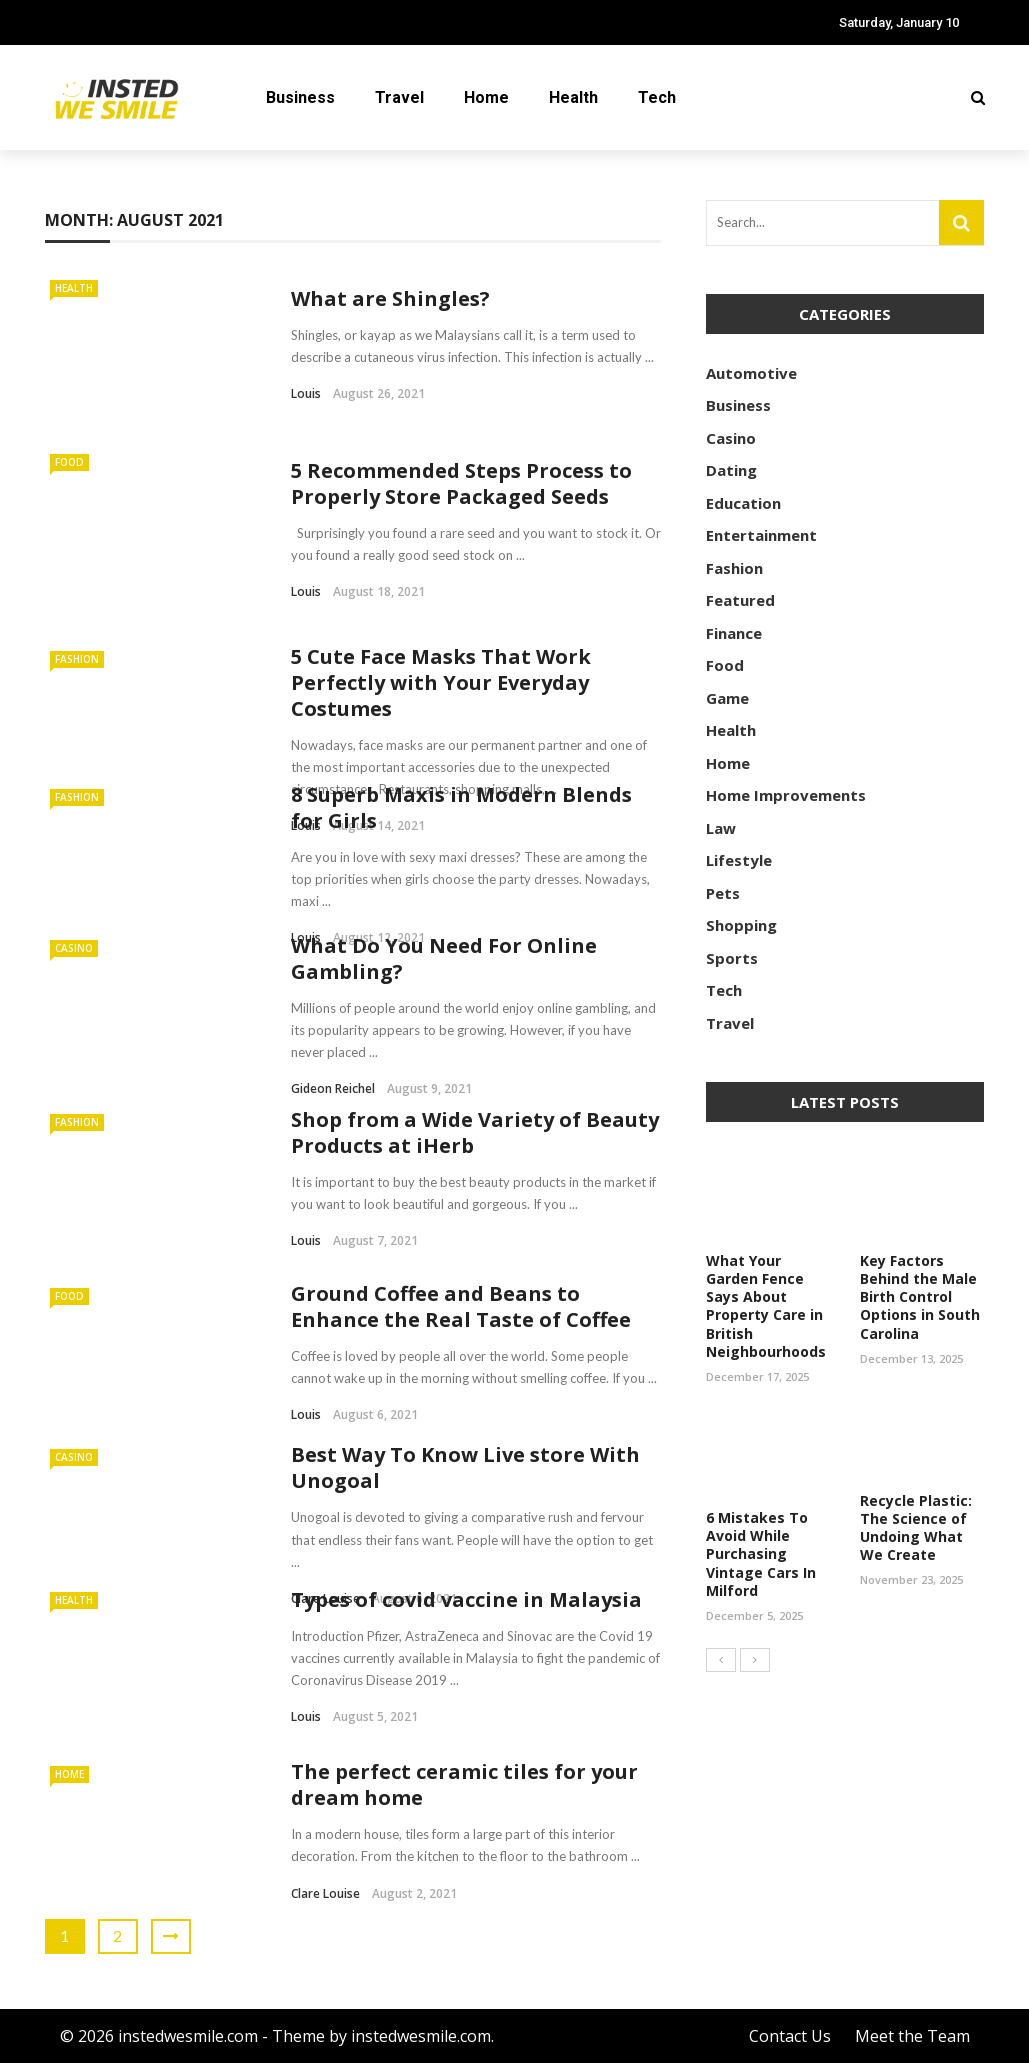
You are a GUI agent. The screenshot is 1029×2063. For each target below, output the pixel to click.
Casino (74, 948)
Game (727, 698)
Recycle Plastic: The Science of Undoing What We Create (916, 1528)
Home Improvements (786, 795)
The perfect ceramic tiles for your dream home (464, 1784)
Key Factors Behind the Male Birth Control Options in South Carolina (920, 1297)
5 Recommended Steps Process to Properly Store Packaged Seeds (461, 483)
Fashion (77, 659)
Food (69, 462)
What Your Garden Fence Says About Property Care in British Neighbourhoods (766, 1306)
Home (486, 97)
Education (743, 503)
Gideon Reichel (333, 1088)
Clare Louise (325, 1893)
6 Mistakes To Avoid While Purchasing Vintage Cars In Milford (761, 1554)
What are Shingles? (390, 298)
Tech (657, 97)
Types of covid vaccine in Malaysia (466, 1599)
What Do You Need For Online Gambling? (444, 958)
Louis (306, 393)
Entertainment (761, 535)
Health (573, 97)
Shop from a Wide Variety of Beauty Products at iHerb (475, 1132)
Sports (732, 958)
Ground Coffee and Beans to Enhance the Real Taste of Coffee (461, 1306)
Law (721, 828)
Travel (399, 97)
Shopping (741, 925)
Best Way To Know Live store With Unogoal (465, 1467)
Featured (740, 600)
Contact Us (790, 2036)
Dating (731, 470)
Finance (734, 633)
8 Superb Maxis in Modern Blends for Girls (461, 807)
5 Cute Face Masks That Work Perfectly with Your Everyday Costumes (441, 682)
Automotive (751, 373)
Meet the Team (912, 2036)
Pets (723, 893)
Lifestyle (739, 860)
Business (300, 97)
